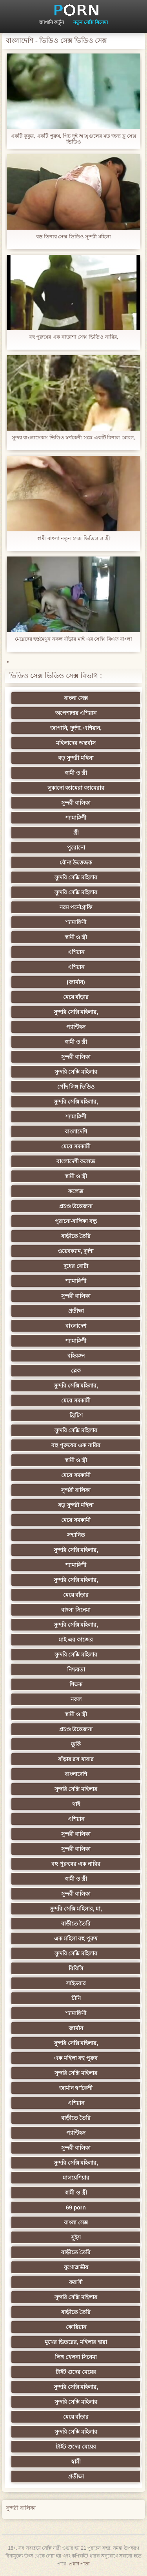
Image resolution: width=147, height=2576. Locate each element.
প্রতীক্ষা (76, 1311)
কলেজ (75, 1191)
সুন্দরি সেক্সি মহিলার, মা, (76, 1908)
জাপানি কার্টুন (51, 22)
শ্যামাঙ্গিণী (75, 817)
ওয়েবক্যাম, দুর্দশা (76, 1251)
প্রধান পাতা (79, 2564)
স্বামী (76, 2461)
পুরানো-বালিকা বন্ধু (76, 1221)
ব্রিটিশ (76, 1415)
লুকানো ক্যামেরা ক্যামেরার (76, 788)
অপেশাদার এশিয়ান (76, 713)
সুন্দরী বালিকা (76, 803)
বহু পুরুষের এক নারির (75, 1445)
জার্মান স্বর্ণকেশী (76, 2088)
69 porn (76, 2207)
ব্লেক (76, 1370)
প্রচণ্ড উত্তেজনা (76, 1206)
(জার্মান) (76, 982)
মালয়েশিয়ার (76, 2177)
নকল (76, 1699)
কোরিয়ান (76, 2327)
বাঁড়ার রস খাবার (76, 1759)
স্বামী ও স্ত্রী (76, 773)
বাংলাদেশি (76, 1131)
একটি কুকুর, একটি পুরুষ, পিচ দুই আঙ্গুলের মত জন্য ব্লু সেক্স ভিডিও (73, 139)
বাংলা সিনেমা (76, 1610)
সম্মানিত (76, 1535)
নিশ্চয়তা (76, 1669)
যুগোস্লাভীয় (76, 2267)
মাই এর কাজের (76, 1639)
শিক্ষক (75, 1684)
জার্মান (76, 2028)
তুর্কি (76, 1744)
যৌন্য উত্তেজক (76, 862)
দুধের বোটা (76, 1266)
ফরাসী (76, 2282)
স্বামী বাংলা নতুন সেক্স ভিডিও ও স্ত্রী (73, 538)
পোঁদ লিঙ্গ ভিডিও (76, 1086)
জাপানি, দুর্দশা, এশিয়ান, (76, 728)
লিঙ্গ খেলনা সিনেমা (76, 2357)
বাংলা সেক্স (76, 698)
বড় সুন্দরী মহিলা (76, 758)
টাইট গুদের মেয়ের (76, 2372)
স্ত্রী (76, 832)
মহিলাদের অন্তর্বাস (76, 743)
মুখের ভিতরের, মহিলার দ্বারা (76, 2342)
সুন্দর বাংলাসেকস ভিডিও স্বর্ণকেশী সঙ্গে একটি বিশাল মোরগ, (74, 437)
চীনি (76, 1998)
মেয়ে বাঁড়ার (76, 997)
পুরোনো (76, 847)
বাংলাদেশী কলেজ (76, 1161)
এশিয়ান (75, 952)
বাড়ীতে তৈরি (76, 1236)
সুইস (76, 2237)
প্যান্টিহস (75, 1027)
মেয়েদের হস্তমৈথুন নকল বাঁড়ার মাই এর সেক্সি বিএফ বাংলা (73, 639)
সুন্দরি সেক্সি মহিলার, (76, 1012)
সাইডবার (76, 1983)
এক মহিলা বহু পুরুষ (76, 1938)
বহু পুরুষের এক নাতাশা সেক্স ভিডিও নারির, (73, 337)
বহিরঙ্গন (76, 1355)
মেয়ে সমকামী (76, 1146)
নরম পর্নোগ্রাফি (76, 907)
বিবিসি (76, 1968)
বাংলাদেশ (75, 1326)
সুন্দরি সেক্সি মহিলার (76, 877)
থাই (76, 1804)
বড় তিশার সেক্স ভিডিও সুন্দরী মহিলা (73, 237)
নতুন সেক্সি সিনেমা (90, 22)
